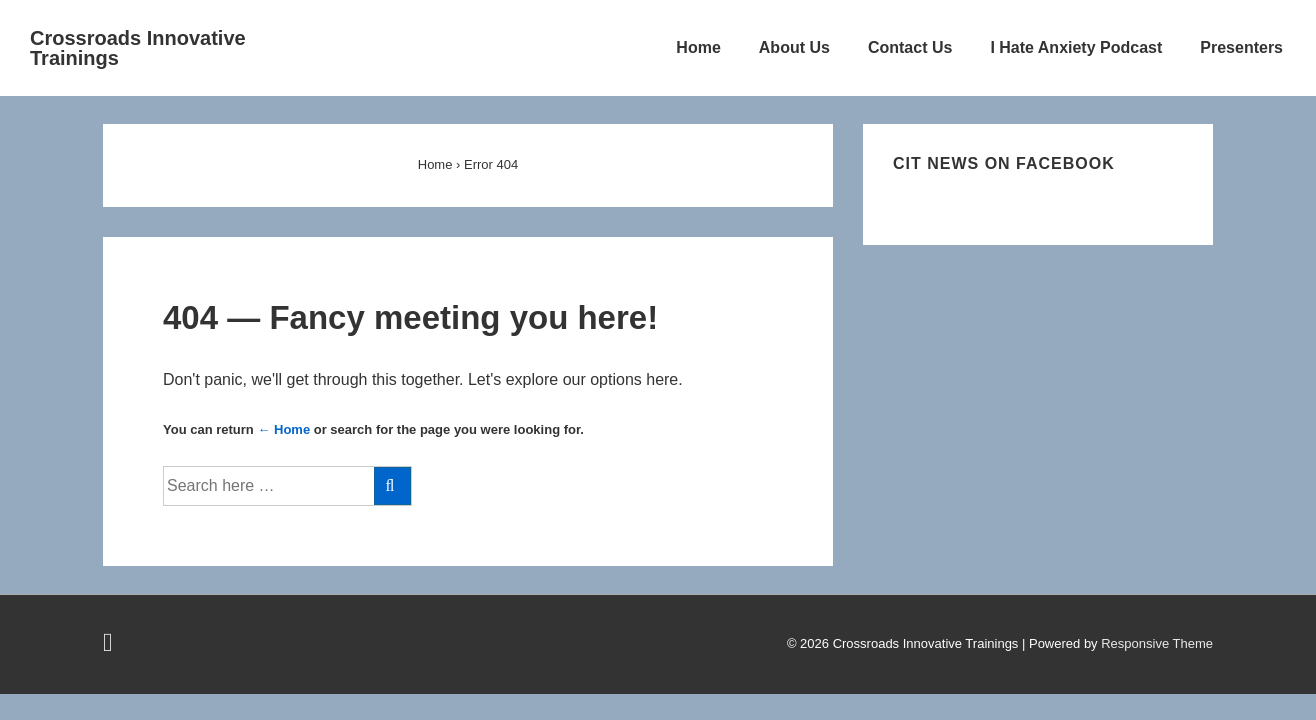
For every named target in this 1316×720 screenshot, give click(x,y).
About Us (794, 47)
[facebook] (110, 646)
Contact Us (910, 47)
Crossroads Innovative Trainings (138, 48)
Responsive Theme (1157, 643)
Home (698, 47)
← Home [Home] (283, 429)
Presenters (1241, 47)
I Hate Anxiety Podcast (1076, 47)
